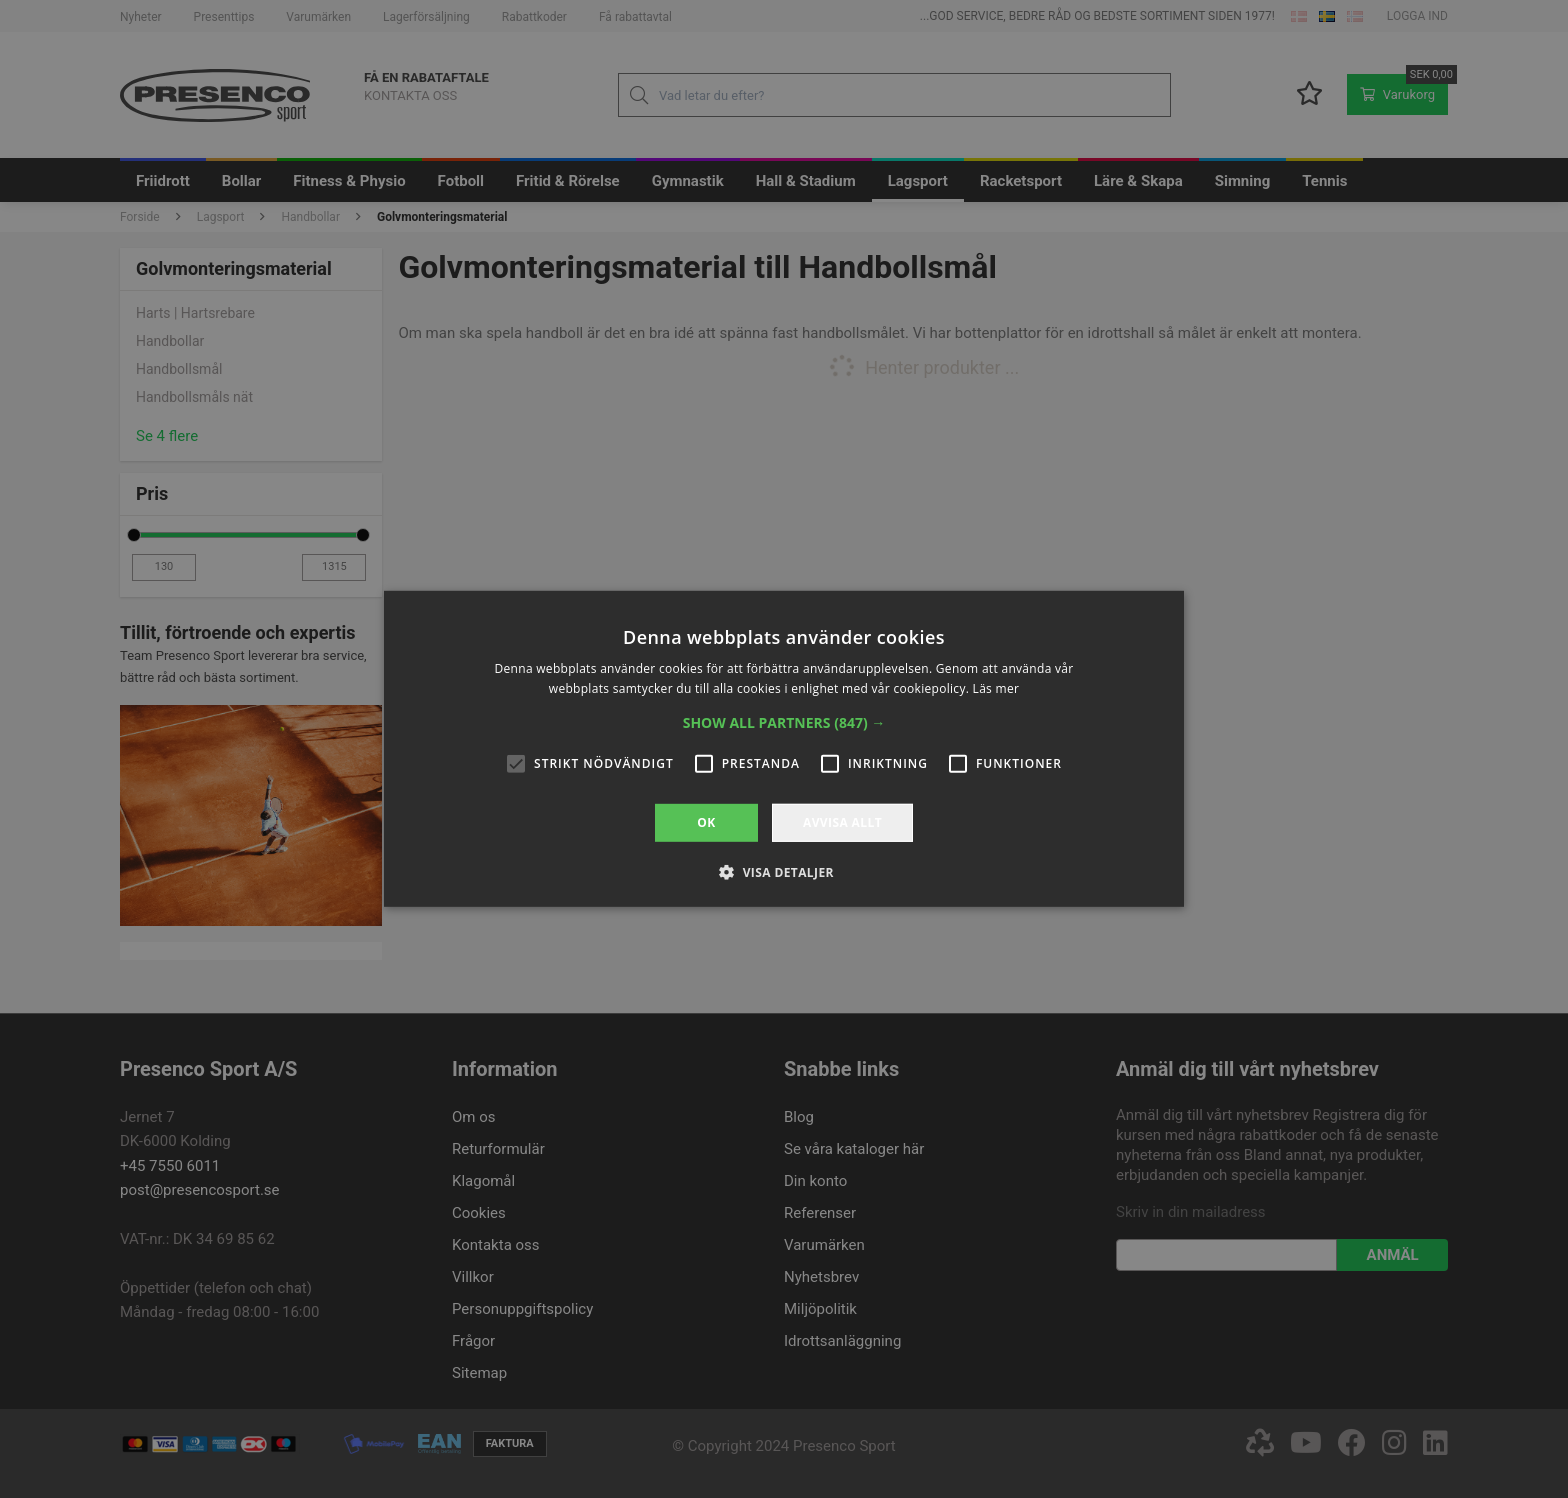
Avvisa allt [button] (842, 822)
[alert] (784, 749)
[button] (784, 723)
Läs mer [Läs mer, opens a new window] (996, 688)
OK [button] (706, 822)
